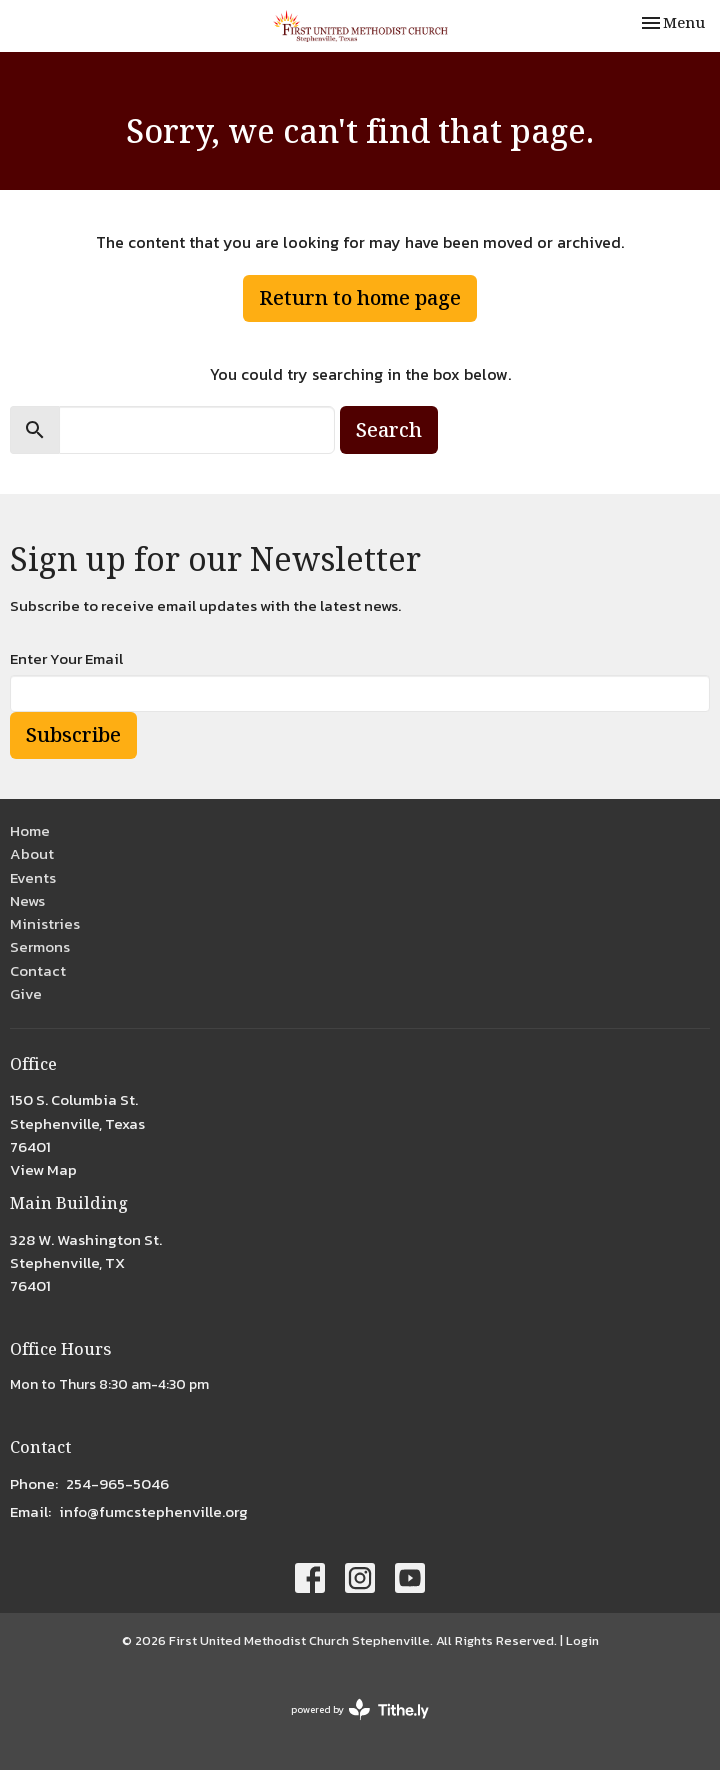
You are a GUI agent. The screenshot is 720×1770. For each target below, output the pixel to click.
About (32, 853)
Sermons (40, 946)
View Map (43, 1169)
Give (26, 993)
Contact (38, 970)
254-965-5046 (117, 1483)
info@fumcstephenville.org (153, 1511)
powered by (360, 1709)
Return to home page (360, 297)
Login (582, 1640)
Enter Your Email (66, 658)
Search (389, 429)
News (27, 900)
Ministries (45, 923)
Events (33, 877)
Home (30, 830)
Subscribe (73, 734)
